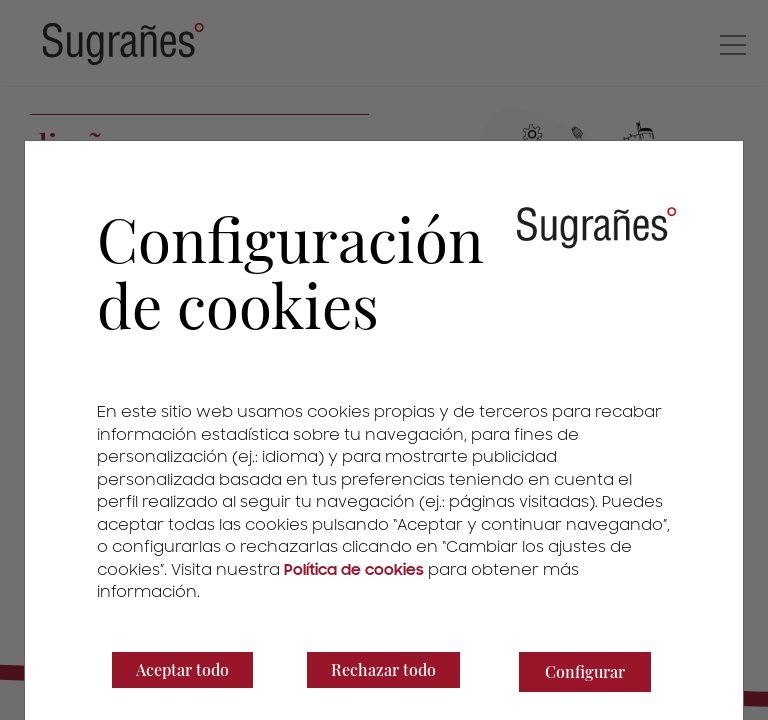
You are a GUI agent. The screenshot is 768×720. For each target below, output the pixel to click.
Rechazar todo (383, 669)
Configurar (585, 671)
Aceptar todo (182, 669)
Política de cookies (354, 570)
